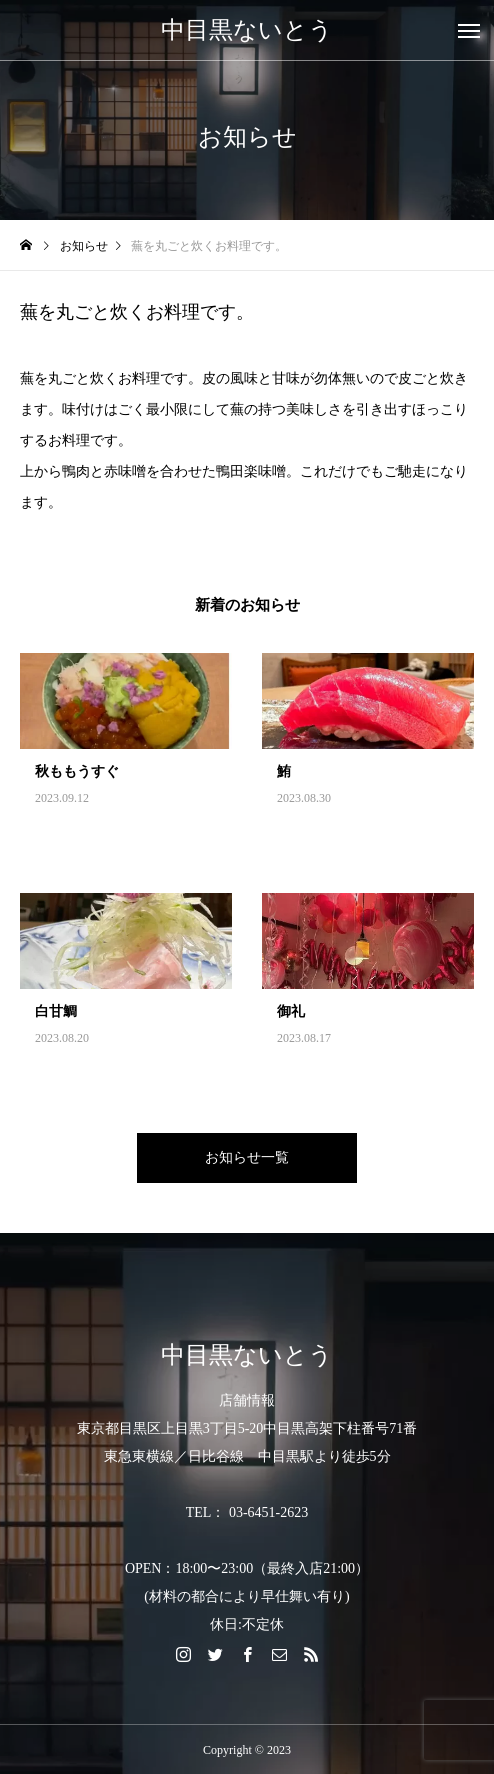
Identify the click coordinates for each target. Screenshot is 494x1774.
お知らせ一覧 (247, 1157)
